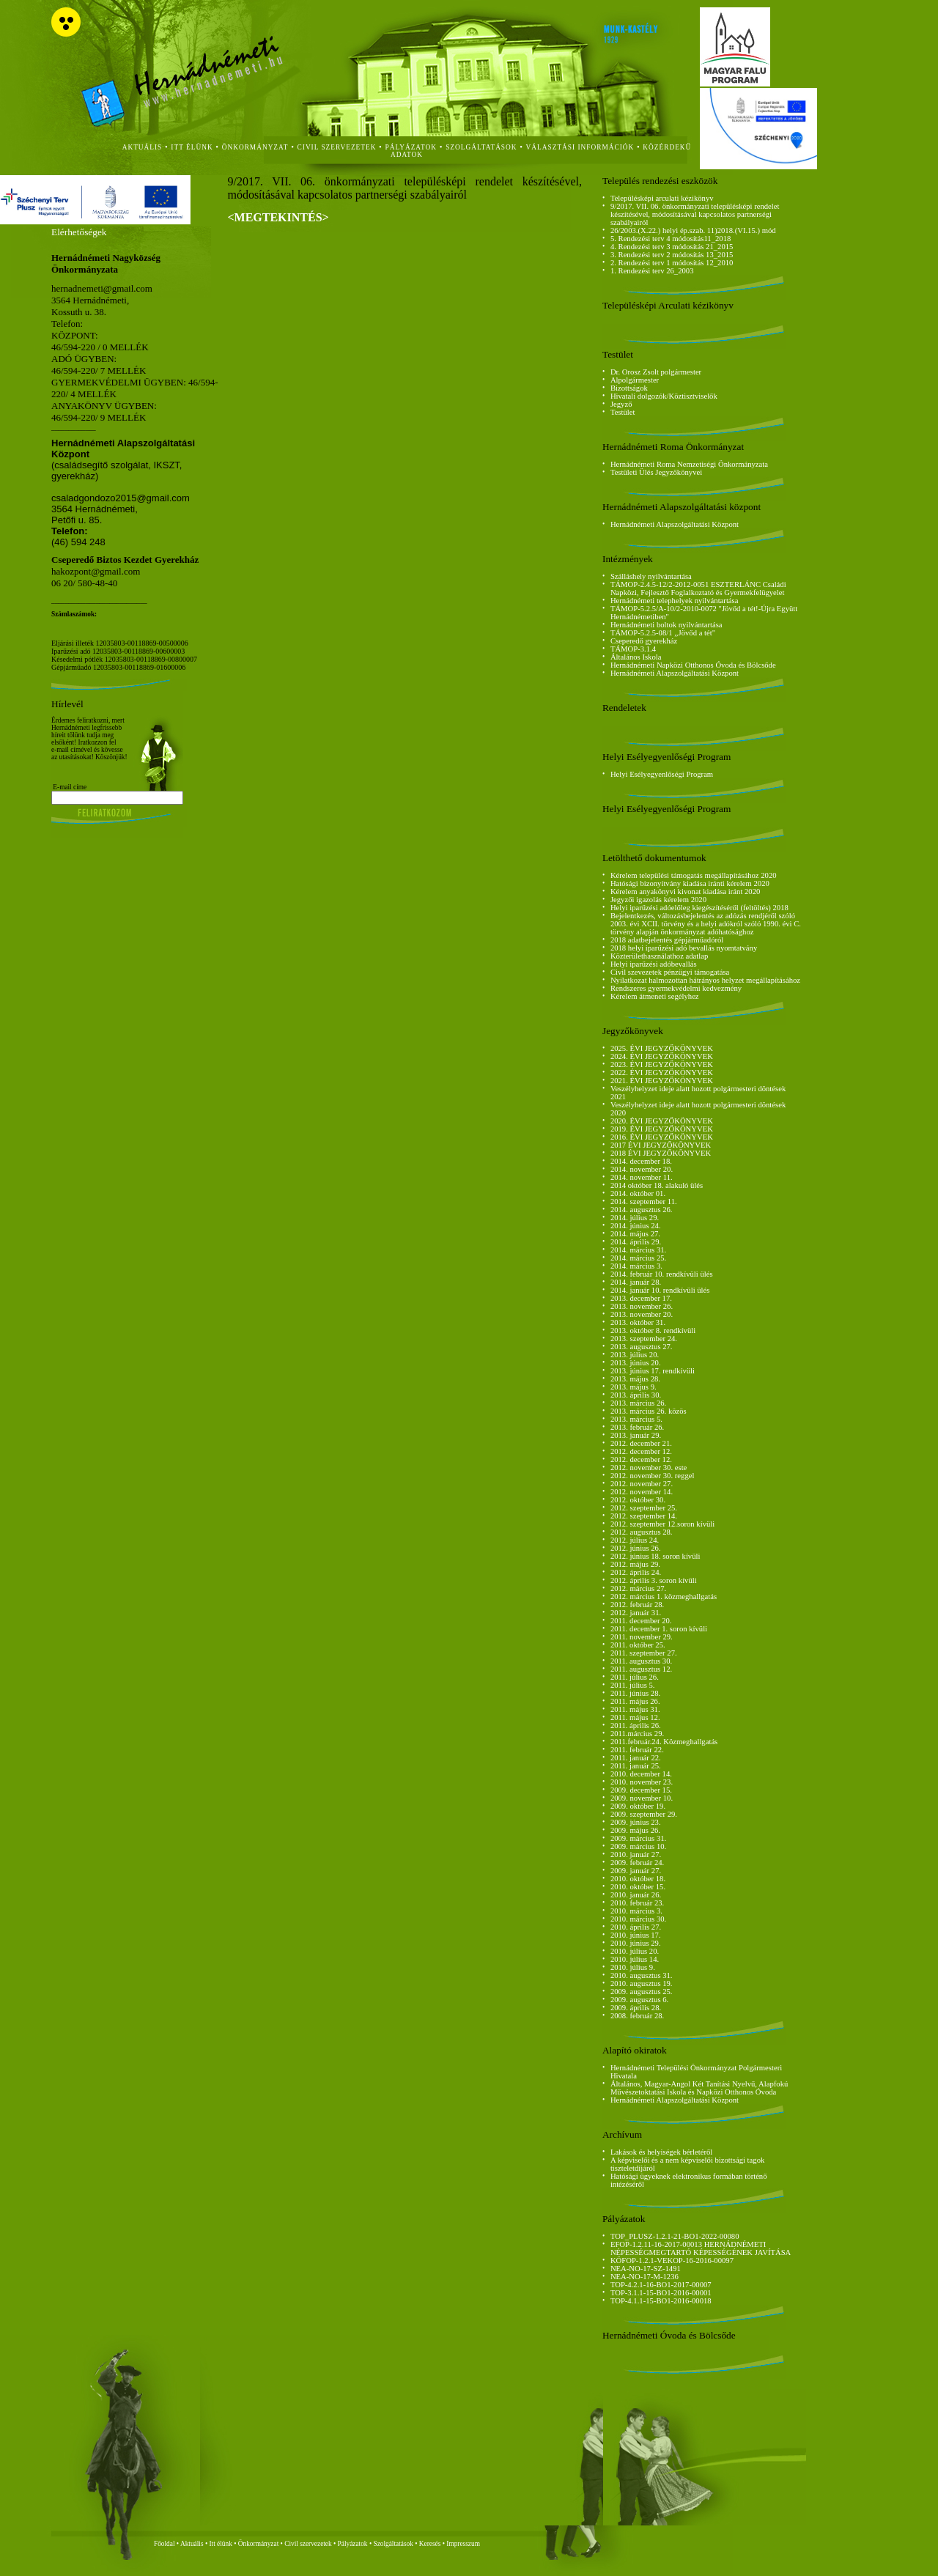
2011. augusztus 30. (641, 1661)
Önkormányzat (258, 2543)
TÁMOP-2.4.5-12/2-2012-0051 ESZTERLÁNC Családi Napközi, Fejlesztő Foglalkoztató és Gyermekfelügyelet (698, 588)
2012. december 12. (641, 1451)
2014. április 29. (635, 1242)
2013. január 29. (635, 1435)
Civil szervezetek (308, 2543)
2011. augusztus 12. (641, 1669)
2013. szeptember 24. (643, 1339)
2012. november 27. (641, 1484)
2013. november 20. (641, 1314)
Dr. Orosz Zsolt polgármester (655, 372)
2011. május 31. (635, 1709)
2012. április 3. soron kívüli (653, 1580)
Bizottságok (629, 388)
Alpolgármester (634, 380)
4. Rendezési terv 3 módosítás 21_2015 (672, 247)
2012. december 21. (641, 1443)
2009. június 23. (635, 1822)
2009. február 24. (637, 1863)
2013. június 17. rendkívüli (652, 1371)
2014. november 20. (641, 1169)
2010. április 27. (635, 1927)
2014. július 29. (634, 1218)
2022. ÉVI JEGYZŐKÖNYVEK (661, 1073)
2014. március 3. (636, 1266)
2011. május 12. (635, 1717)
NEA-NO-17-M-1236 (644, 2277)
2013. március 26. (638, 1403)
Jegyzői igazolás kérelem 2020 (658, 900)
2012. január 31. (635, 1613)
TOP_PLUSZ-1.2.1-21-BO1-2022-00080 (674, 2236)
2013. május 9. (633, 1387)
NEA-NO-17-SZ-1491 (645, 2269)
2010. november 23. (641, 1782)
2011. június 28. (635, 1693)
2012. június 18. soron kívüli (655, 1556)
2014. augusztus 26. (641, 1210)
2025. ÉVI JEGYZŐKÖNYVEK (661, 1048)
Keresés (430, 2543)
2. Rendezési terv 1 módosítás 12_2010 (672, 263)
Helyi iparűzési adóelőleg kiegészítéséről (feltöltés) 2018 (699, 908)
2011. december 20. (641, 1621)
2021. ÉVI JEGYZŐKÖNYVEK (661, 1081)
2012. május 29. (635, 1564)
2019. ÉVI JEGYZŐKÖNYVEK (661, 1129)
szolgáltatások (481, 147)
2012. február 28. (637, 1605)
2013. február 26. (637, 1427)
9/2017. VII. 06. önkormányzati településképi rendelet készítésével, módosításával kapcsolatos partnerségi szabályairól (695, 214)
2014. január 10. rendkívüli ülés (660, 1290)
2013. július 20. (634, 1355)
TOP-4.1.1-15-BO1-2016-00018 (661, 2301)
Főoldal (164, 2543)
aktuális (142, 147)
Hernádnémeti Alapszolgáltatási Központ (674, 524)
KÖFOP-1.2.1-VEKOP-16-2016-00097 (672, 2260)
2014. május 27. (635, 1234)
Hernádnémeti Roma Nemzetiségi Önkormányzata (689, 464)
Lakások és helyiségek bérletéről (661, 2152)
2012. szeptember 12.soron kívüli (662, 1524)
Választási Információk (580, 147)
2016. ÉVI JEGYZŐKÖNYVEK (661, 1137)
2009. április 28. (635, 2008)
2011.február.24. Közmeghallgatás (663, 1742)
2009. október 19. (637, 1806)
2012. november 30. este (648, 1468)
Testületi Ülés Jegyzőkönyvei (656, 472)
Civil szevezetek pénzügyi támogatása (669, 972)
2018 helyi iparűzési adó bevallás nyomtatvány (683, 948)
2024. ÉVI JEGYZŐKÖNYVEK (661, 1056)
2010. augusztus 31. (641, 1975)
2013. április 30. (635, 1395)
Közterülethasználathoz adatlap (659, 956)
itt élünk (192, 147)
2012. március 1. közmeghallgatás (663, 1597)
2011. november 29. (641, 1637)
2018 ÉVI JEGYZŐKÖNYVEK (660, 1153)
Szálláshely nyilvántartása (651, 576)
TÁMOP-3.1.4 (633, 649)
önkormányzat (255, 147)
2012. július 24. (634, 1540)
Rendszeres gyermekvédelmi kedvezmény (676, 988)
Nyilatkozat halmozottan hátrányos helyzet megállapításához (705, 980)
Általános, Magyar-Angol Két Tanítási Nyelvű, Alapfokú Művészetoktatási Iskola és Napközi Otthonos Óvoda (699, 2088)
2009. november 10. (641, 1798)
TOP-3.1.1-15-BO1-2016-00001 (661, 2293)
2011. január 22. (635, 1758)
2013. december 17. (641, 1298)
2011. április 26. (635, 1725)
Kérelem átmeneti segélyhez (654, 996)
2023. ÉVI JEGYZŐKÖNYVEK (661, 1064)
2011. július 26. (634, 1677)
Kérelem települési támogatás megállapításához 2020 (693, 875)
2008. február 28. (637, 2016)
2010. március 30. (638, 1919)
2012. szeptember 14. (643, 1516)
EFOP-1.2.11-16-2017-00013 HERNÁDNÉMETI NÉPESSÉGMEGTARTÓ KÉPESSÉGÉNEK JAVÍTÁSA (700, 2248)
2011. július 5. (632, 1685)
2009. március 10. (638, 1846)
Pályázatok (411, 147)
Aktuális (192, 2543)
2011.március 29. (637, 1734)
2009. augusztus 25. (641, 1992)
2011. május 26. (635, 1701)
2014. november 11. (641, 1177)
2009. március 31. (638, 1838)
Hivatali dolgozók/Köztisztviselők (663, 396)
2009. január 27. (635, 1871)
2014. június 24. (635, 1226)
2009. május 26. (635, 1830)
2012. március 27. (638, 1588)
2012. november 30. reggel (652, 1476)
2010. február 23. (637, 1903)
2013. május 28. (635, 1379)
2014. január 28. (635, 1282)
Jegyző (621, 404)
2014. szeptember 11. (643, 1201)
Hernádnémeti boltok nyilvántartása (666, 625)
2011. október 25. (637, 1645)
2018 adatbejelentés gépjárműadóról (666, 940)
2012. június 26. (635, 1548)
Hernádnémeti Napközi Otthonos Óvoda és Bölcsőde (693, 665)
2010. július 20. (634, 1951)
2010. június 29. (635, 1943)
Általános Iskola (636, 657)
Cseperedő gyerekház (643, 641)
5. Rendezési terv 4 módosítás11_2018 (670, 239)
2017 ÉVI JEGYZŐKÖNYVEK (660, 1145)
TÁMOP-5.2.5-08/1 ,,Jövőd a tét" (662, 633)
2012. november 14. (641, 1492)
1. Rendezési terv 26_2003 (652, 271)
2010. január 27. (635, 1854)
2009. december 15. (641, 1790)
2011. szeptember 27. (643, 1653)
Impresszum (463, 2543)
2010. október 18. (637, 1879)
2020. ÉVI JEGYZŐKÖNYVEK (661, 1121)
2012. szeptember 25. (643, 1508)
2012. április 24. (635, 1572)
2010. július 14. (634, 1959)
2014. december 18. (641, 1161)
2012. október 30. (637, 1500)
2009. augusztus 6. (639, 2000)
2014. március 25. (638, 1258)
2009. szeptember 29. (643, 1814)
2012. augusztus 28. (641, 1532)
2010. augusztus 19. (641, 1983)
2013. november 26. (641, 1306)
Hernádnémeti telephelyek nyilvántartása (674, 601)
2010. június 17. (635, 1935)
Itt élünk (221, 2543)
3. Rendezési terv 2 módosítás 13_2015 (672, 255)
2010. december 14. (641, 1774)
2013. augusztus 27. (641, 1347)
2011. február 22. (637, 1750)
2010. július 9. (632, 1967)
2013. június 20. (635, 1363)
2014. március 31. (638, 1250)
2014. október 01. (637, 1193)
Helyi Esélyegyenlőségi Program (661, 774)
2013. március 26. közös (648, 1411)
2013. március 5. (636, 1419)
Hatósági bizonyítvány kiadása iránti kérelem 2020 (689, 883)
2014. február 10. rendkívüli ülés (661, 1274)
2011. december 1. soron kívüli (658, 1629)
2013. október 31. (637, 1322)
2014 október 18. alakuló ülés (656, 1185)
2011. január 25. (635, 1766)
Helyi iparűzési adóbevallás (653, 964)
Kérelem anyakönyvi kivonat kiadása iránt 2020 (685, 891)
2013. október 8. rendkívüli (652, 1330)
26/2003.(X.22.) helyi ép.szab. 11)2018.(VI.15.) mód (693, 230)
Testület (622, 412)
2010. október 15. (637, 1887)
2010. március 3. (636, 1911)
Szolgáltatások (393, 2543)
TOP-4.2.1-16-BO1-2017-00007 (661, 2285)
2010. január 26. (635, 1895)
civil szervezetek (337, 147)
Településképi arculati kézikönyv (662, 198)
